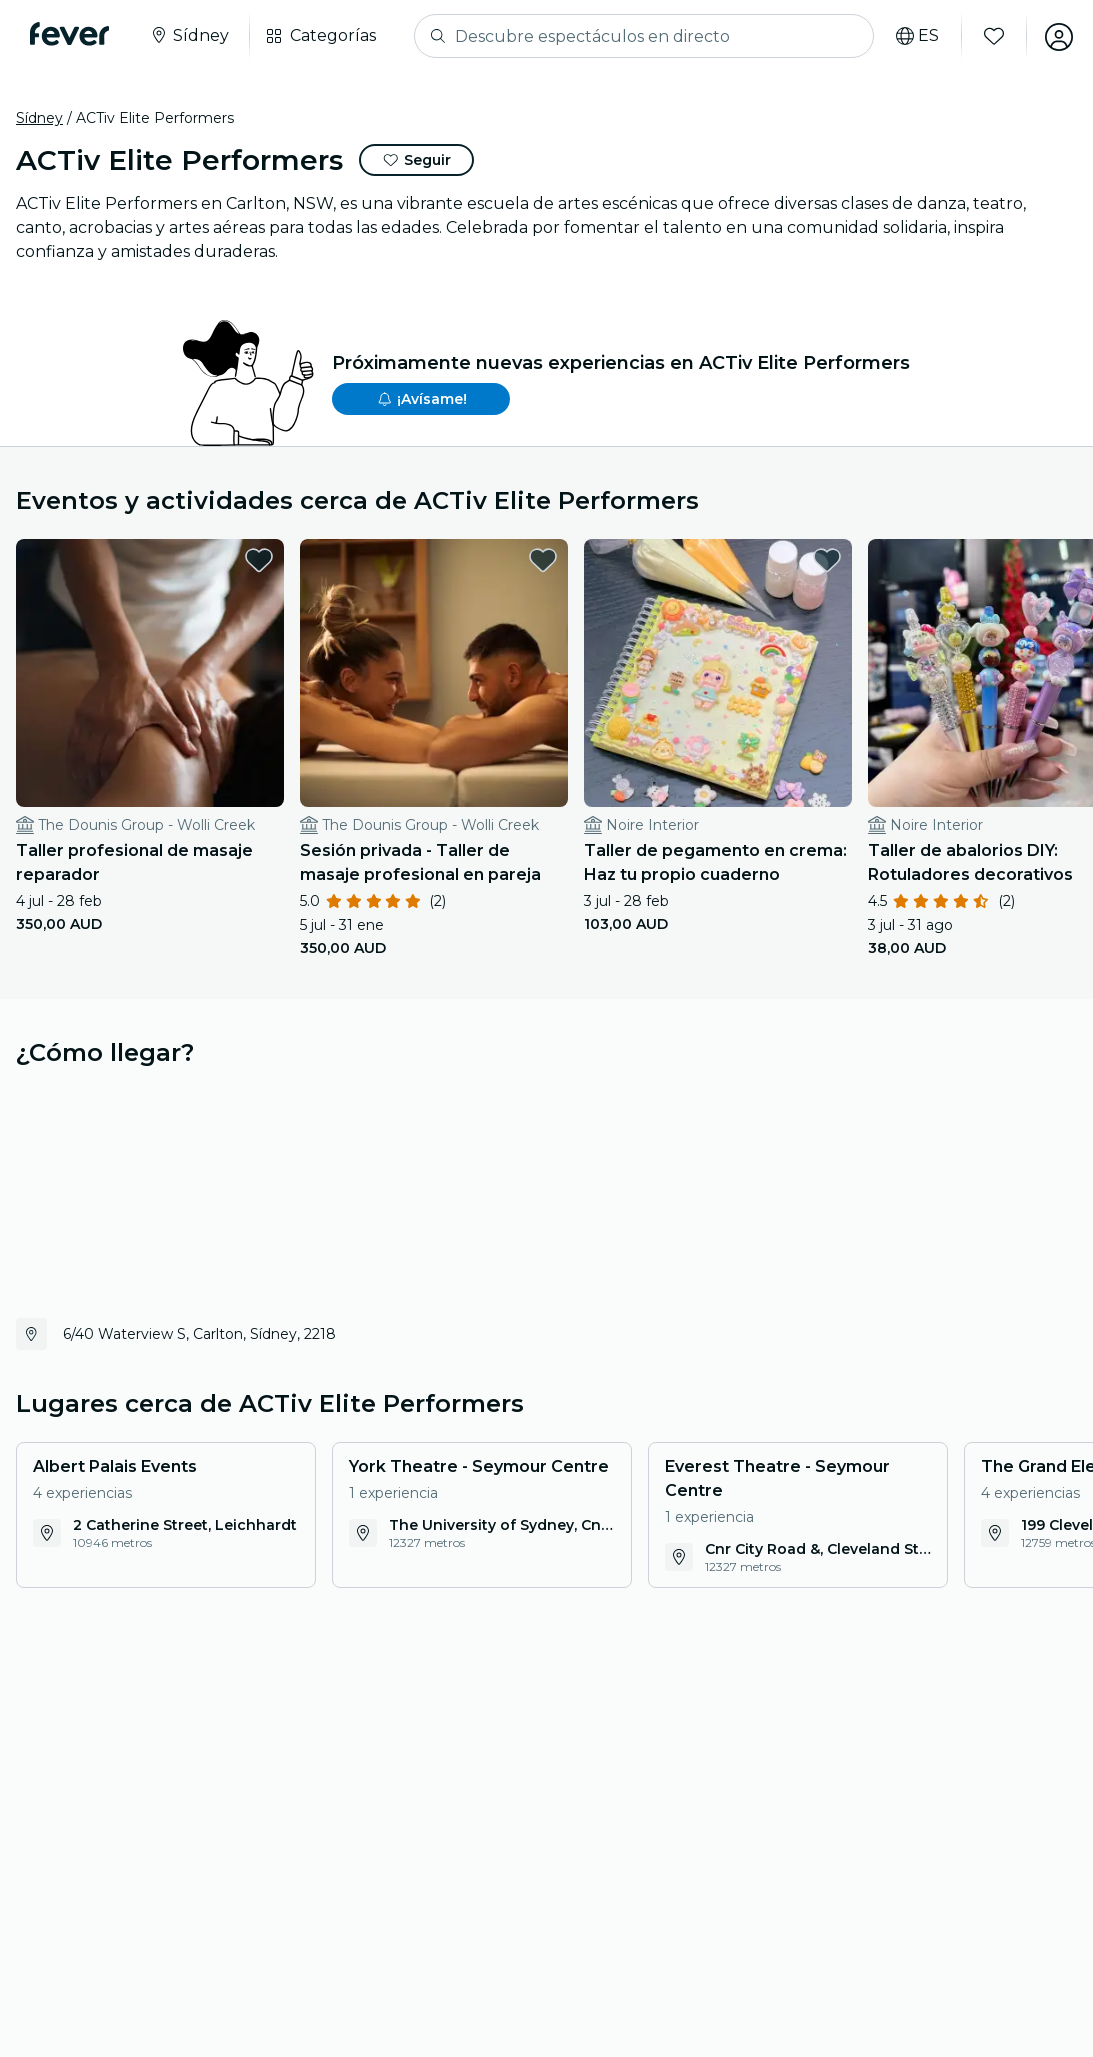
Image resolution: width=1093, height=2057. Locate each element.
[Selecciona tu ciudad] (191, 36)
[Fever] (71, 34)
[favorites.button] (244, 560)
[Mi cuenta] (1055, 36)
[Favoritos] (990, 36)
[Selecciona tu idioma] (913, 36)
